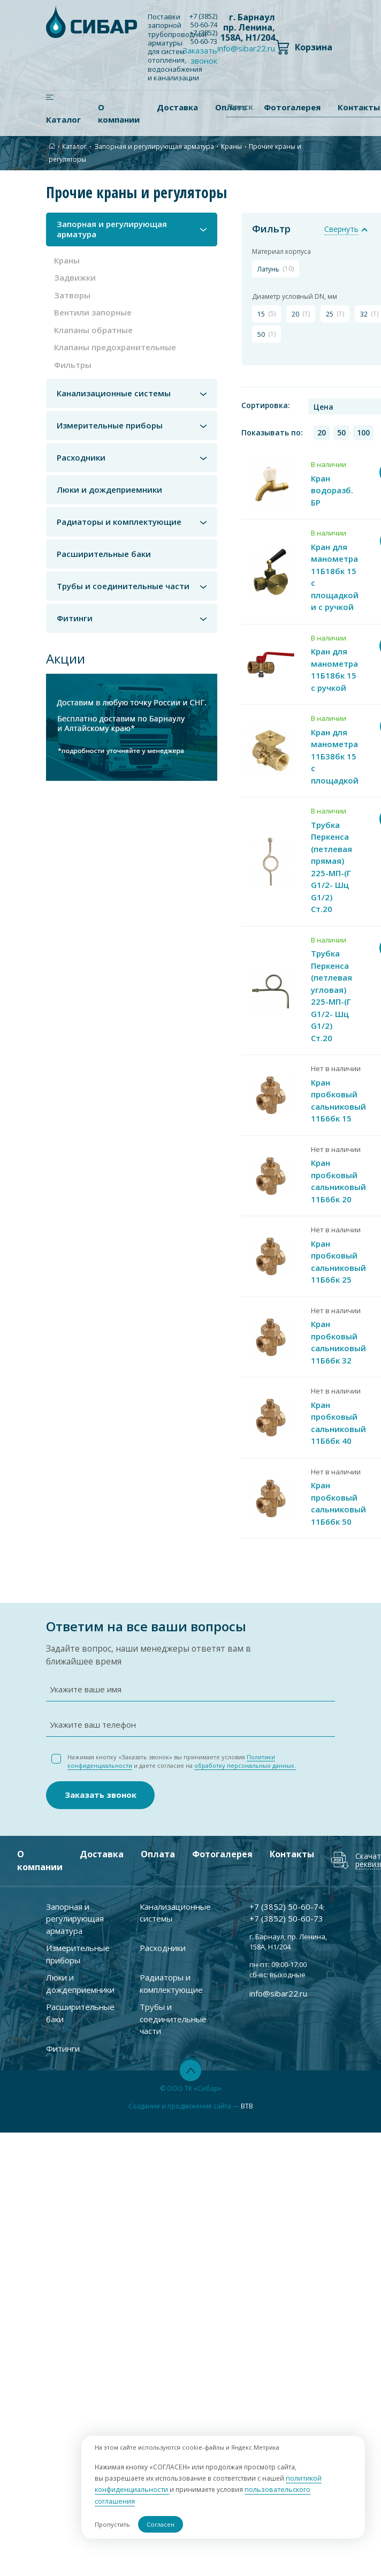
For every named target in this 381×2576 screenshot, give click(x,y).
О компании (119, 113)
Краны (231, 146)
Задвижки (75, 277)
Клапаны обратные (93, 330)
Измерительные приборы (110, 425)
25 (333, 313)
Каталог (63, 119)
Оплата (158, 1845)
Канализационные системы (114, 393)
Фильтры (73, 364)
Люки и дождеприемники (109, 490)
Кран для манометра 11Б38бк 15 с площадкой (335, 750)
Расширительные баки (104, 554)
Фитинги (75, 618)
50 (264, 333)
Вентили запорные (93, 312)
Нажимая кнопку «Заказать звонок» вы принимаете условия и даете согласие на (181, 1753)
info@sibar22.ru (246, 48)
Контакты (292, 1845)
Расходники (81, 458)
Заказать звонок (199, 55)
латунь (273, 268)
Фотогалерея (222, 1845)
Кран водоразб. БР (332, 485)
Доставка (177, 107)
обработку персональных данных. (245, 1757)
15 (264, 313)
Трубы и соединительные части (123, 586)
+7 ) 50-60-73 (203, 37)
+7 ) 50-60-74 (203, 20)
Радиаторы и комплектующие (119, 522)
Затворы (72, 295)
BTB (247, 2097)
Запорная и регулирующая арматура (154, 146)
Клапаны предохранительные (115, 347)
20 (298, 313)
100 (360, 428)
